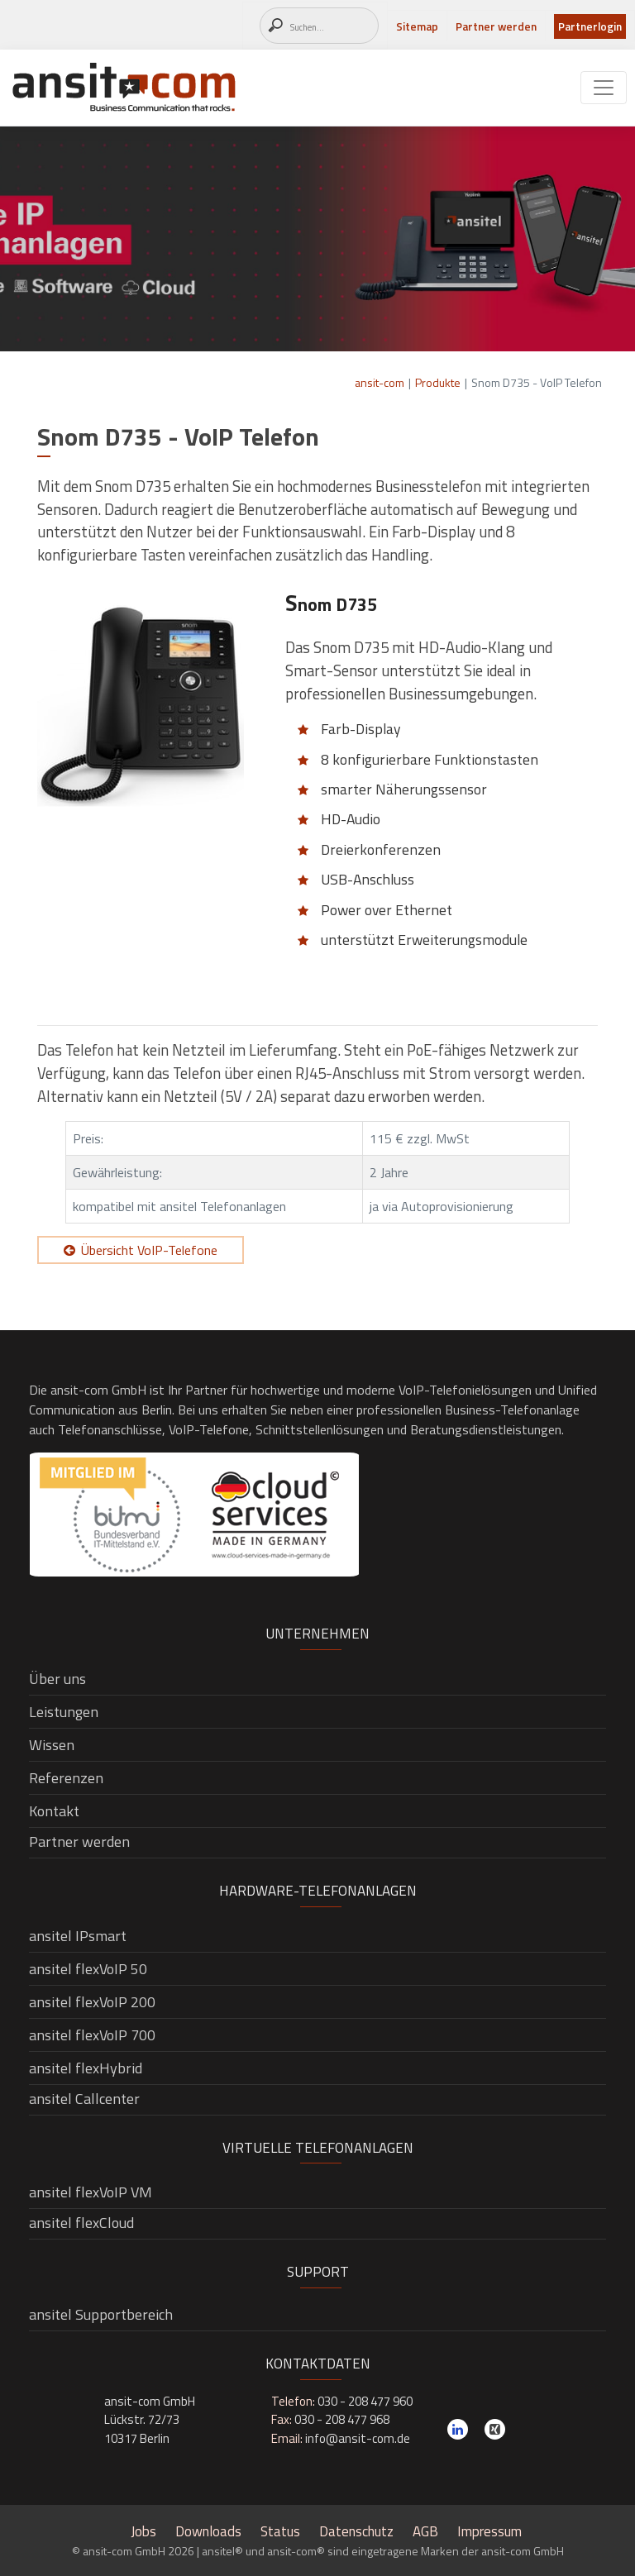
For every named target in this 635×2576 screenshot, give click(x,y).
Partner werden (496, 26)
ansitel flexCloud (81, 2222)
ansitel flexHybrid (85, 2068)
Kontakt (54, 1811)
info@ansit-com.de (357, 2438)
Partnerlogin (590, 26)
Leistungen (63, 1712)
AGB (425, 2531)
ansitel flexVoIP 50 (88, 1969)
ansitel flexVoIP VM (90, 2192)
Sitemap (417, 26)
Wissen (51, 1745)
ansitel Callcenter (84, 2098)
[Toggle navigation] (603, 87)
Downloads (208, 2531)
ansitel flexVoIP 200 (92, 2002)
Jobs (143, 2531)
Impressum (489, 2531)
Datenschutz (356, 2531)
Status (280, 2531)
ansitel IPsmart (78, 1936)
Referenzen (66, 1778)
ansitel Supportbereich (101, 2314)
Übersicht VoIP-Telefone (149, 1250)
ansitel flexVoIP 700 (92, 2035)
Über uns (57, 1678)
